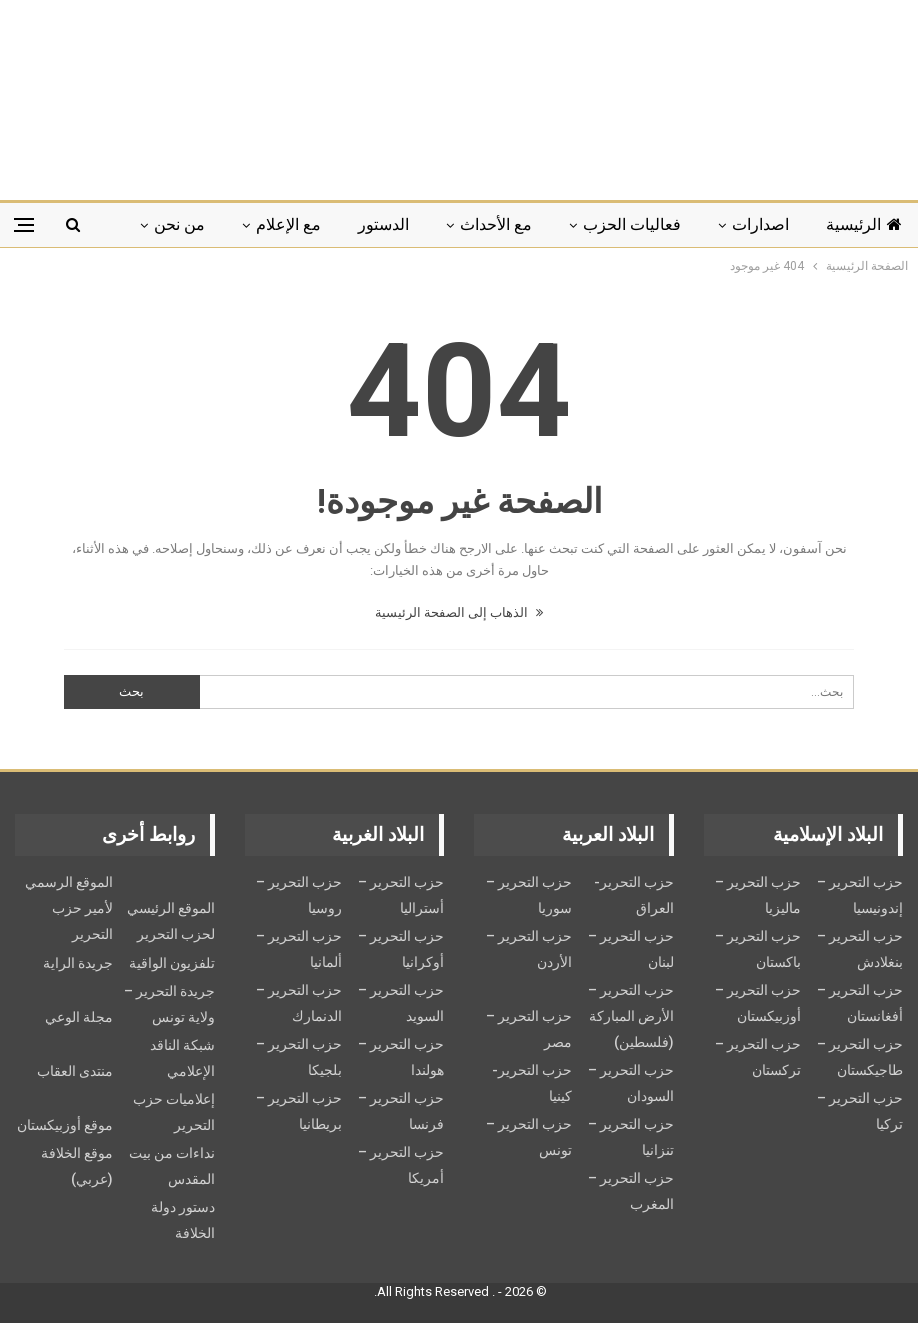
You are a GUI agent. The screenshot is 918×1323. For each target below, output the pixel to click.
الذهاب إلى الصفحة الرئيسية (459, 612)
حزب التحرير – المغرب (631, 1191)
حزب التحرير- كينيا (532, 1083)
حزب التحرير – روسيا (299, 895)
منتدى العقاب (75, 1071)
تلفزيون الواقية (172, 963)
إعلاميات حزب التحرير (174, 1112)
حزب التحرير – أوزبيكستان (758, 1003)
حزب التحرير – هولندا (401, 1057)
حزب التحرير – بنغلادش (860, 949)
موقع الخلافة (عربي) (77, 1166)
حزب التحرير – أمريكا (401, 1165)
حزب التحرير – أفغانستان (860, 1003)
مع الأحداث (496, 224)
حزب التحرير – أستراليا (401, 895)
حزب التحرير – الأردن (529, 949)
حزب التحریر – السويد (401, 1003)
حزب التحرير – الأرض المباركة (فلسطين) (631, 1016)
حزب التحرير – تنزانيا (631, 1137)
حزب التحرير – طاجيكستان (860, 1057)
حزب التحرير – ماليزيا (758, 895)
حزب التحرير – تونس (529, 1137)
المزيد (185, 224)
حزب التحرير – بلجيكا (299, 1057)
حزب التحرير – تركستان (758, 1057)
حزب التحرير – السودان (631, 1083)
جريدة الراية (78, 963)
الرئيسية (864, 224)
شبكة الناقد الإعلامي (182, 1058)
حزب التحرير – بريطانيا (299, 1111)
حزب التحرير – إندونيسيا (860, 895)
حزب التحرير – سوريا (529, 895)
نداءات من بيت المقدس (172, 1166)
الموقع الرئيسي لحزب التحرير (171, 921)
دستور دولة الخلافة (183, 1220)
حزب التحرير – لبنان (631, 949)
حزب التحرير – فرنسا (401, 1111)
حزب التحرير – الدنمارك (299, 1003)
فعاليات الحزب (632, 224)
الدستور (383, 224)
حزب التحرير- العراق (634, 895)
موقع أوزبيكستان (65, 1125)
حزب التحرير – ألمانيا (299, 949)
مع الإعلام (288, 224)
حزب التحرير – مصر (529, 1029)
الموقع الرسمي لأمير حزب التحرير (69, 908)
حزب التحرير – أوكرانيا (401, 949)
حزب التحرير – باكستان (758, 949)
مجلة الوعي (79, 1017)
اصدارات (760, 224)
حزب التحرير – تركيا (860, 1111)
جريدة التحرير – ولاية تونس (169, 1004)
